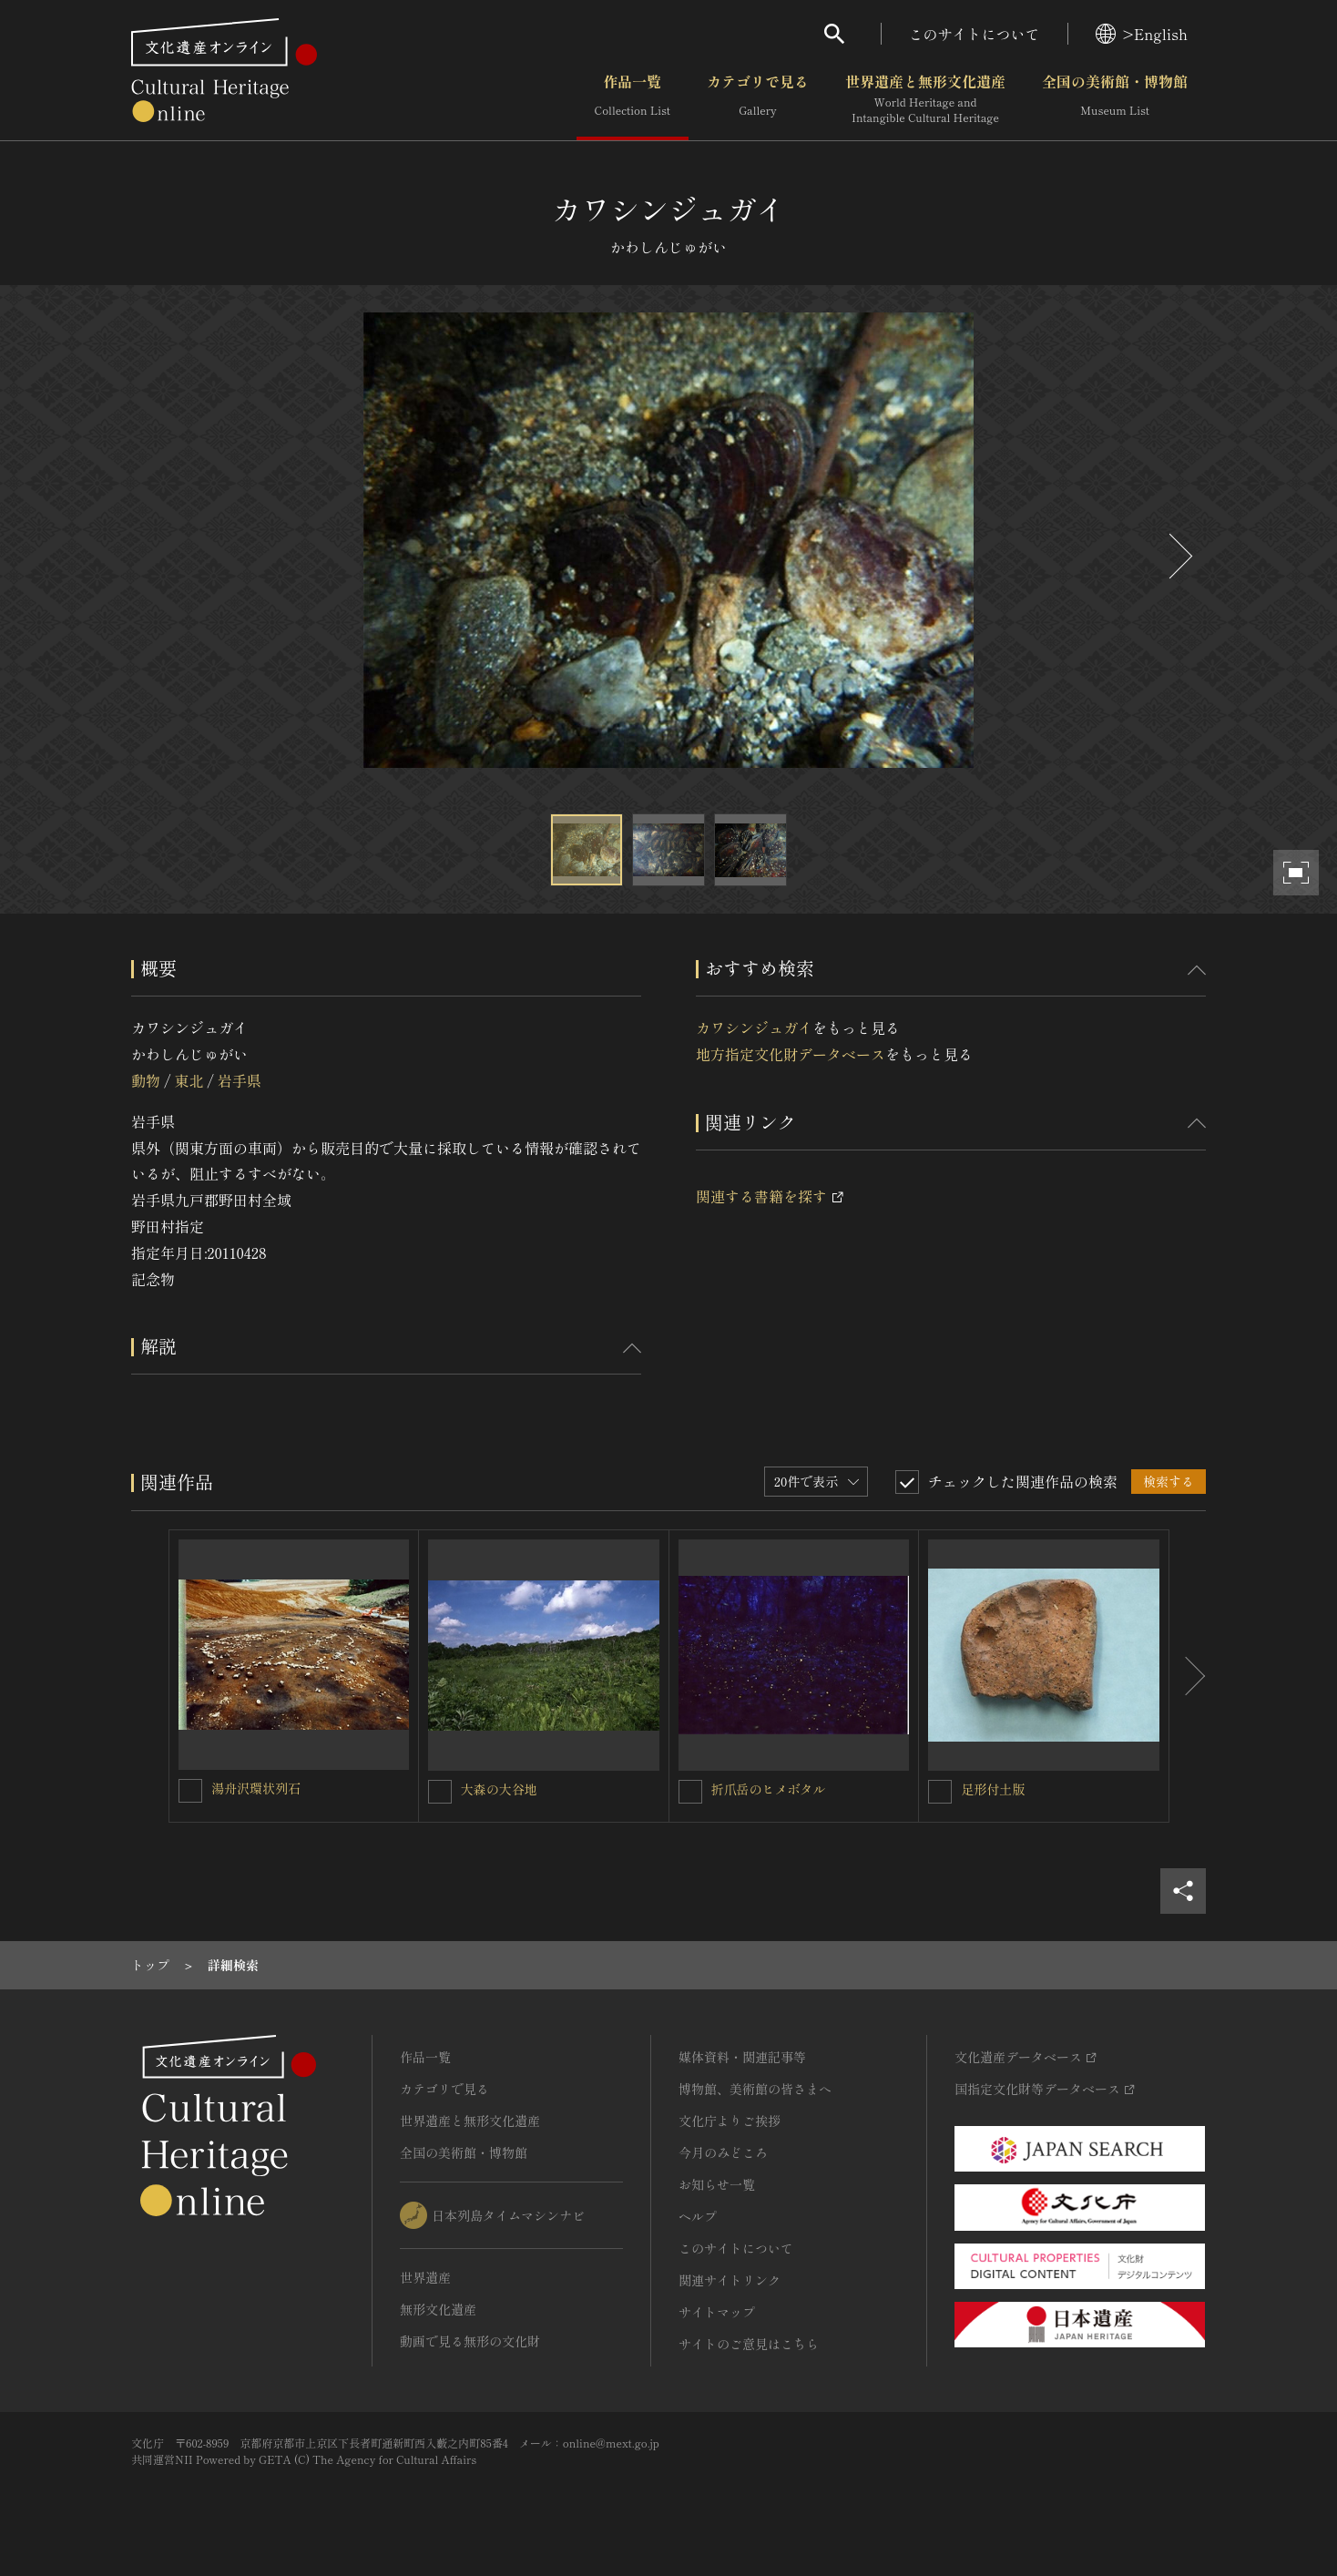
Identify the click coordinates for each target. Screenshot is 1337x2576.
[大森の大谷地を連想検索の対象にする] (440, 1792)
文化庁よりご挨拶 (730, 2120)
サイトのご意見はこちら (749, 2344)
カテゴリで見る (758, 99)
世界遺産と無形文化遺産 (925, 99)
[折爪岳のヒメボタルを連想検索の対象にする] (690, 1792)
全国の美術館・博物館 (1115, 99)
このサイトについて (974, 34)
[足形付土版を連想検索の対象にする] (940, 1792)
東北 (188, 1080)
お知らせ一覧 (717, 2184)
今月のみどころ (723, 2152)
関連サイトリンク (730, 2280)
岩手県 (239, 1080)
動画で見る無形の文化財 (470, 2341)
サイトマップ (717, 2312)
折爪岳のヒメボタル (768, 1789)
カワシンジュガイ (754, 1027)
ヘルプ (698, 2216)
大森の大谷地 (499, 1789)
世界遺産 (425, 2277)
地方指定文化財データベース (790, 1054)
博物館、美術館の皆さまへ (755, 2089)
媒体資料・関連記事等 (742, 2057)
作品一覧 (632, 99)
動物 (145, 1080)
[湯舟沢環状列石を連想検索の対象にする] (190, 1791)
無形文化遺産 (438, 2309)
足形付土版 (993, 1789)
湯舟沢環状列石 (256, 1788)
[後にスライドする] (1178, 556)
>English (1142, 34)
